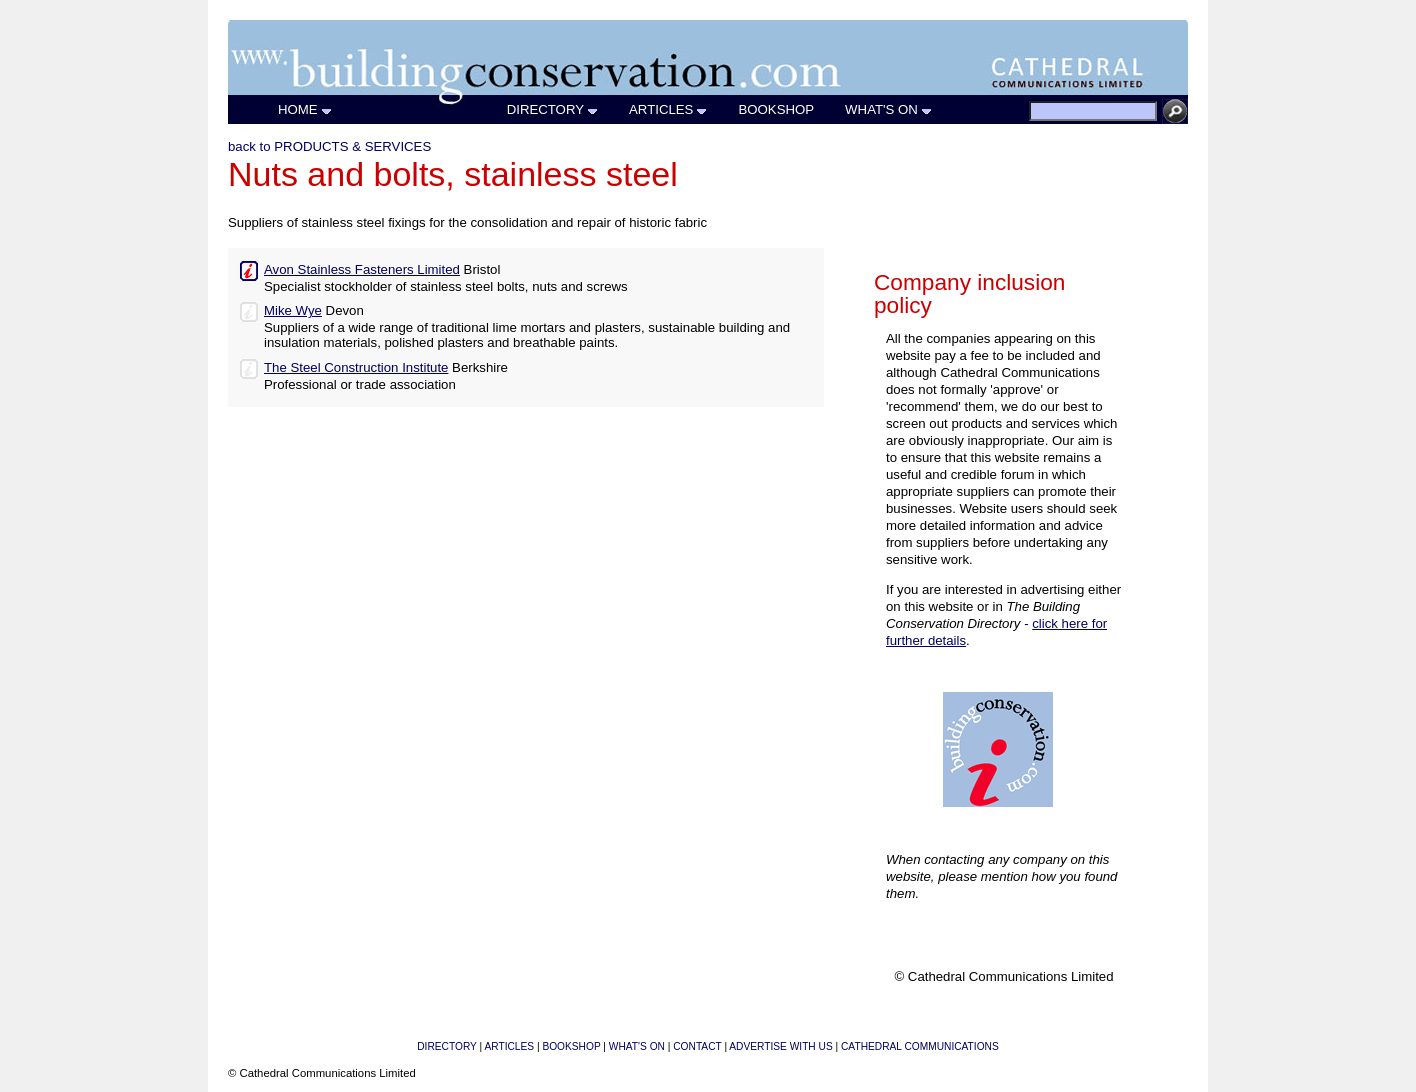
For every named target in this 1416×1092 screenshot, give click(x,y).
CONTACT (697, 1046)
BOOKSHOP (776, 109)
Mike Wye (293, 310)
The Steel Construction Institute (356, 367)
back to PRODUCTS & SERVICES (329, 146)
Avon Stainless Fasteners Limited (362, 269)
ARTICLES (668, 109)
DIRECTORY (553, 109)
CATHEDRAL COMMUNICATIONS (920, 1046)
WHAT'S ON (889, 109)
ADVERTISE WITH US (780, 1046)
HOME (305, 109)
